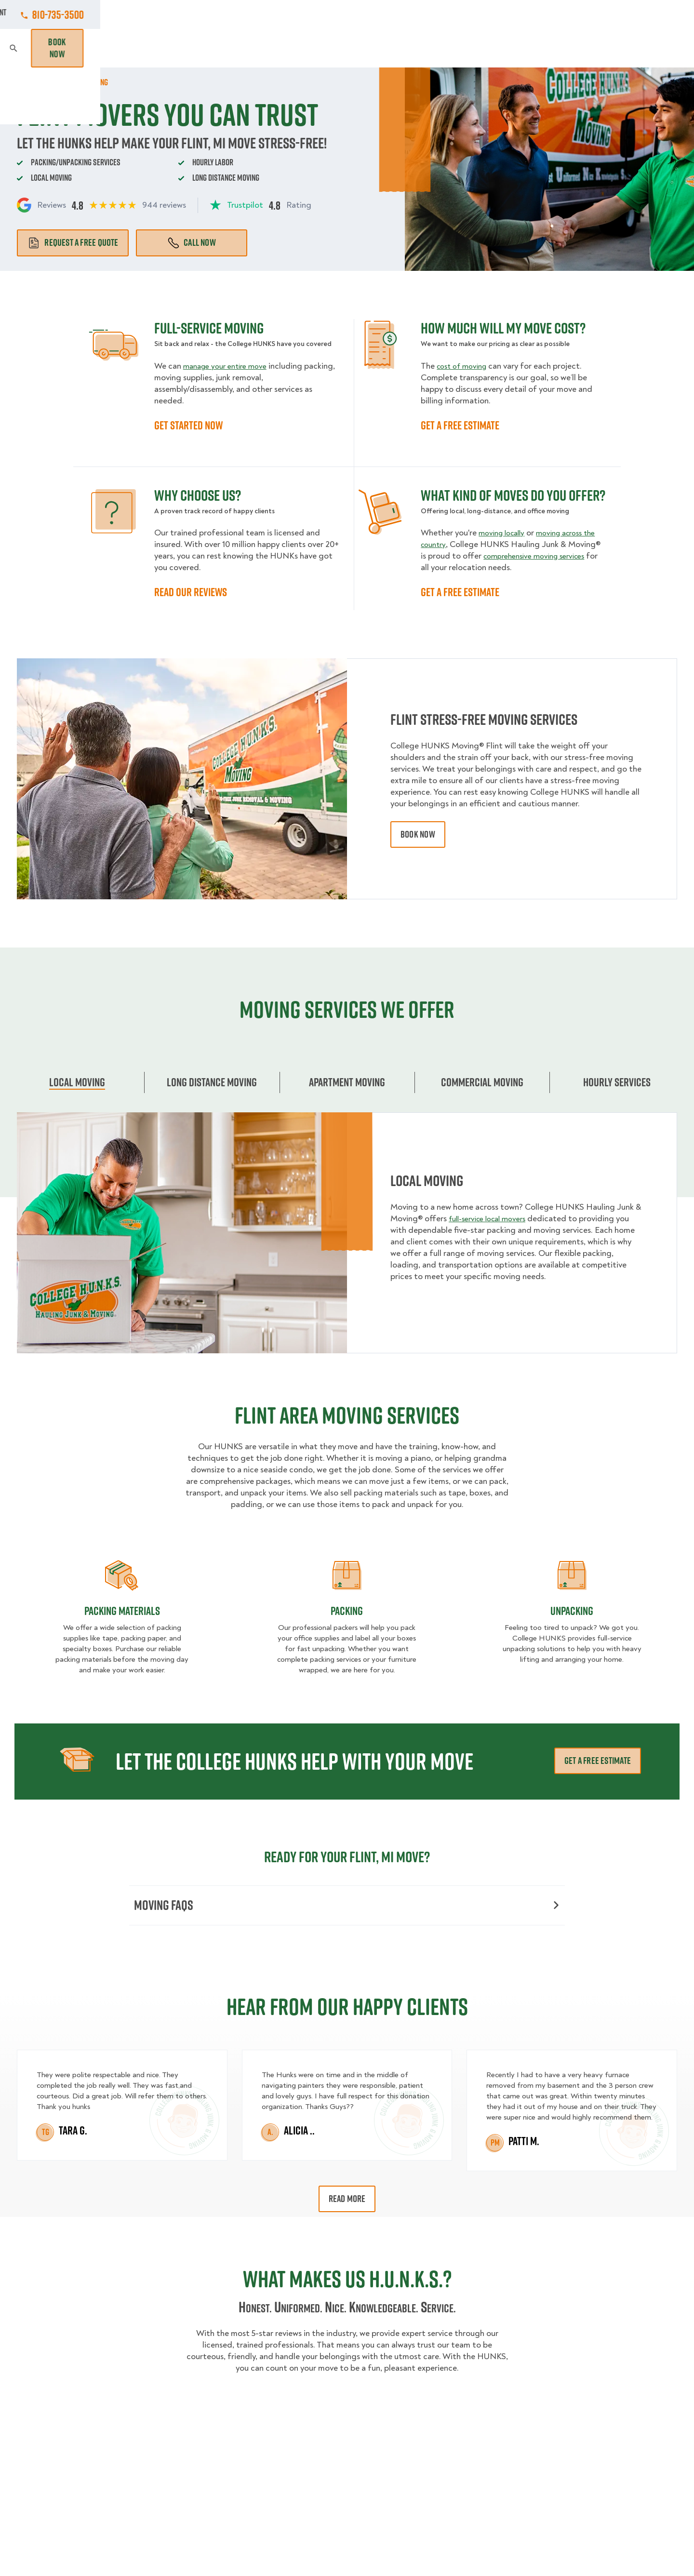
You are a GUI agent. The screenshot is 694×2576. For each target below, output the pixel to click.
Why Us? (535, 48)
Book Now (649, 48)
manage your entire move (229, 366)
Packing (347, 1610)
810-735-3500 (651, 14)
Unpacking (571, 1610)
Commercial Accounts (287, 14)
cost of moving (465, 366)
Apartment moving (347, 1082)
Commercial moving (482, 1082)
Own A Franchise (479, 14)
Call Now (191, 242)
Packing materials (122, 1610)
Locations (361, 14)
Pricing (488, 48)
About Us (415, 14)
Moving (205, 48)
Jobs (221, 14)
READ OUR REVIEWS (190, 592)
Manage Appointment (562, 14)
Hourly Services (424, 48)
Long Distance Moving (212, 1082)
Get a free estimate (597, 1760)
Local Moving (77, 1082)
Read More (347, 2201)
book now (417, 834)
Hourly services (617, 1082)
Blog (576, 48)
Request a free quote (73, 242)
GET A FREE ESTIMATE (460, 425)
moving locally (505, 532)
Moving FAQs (346, 1906)
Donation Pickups (340, 48)
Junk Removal (262, 48)
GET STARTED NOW (188, 425)
